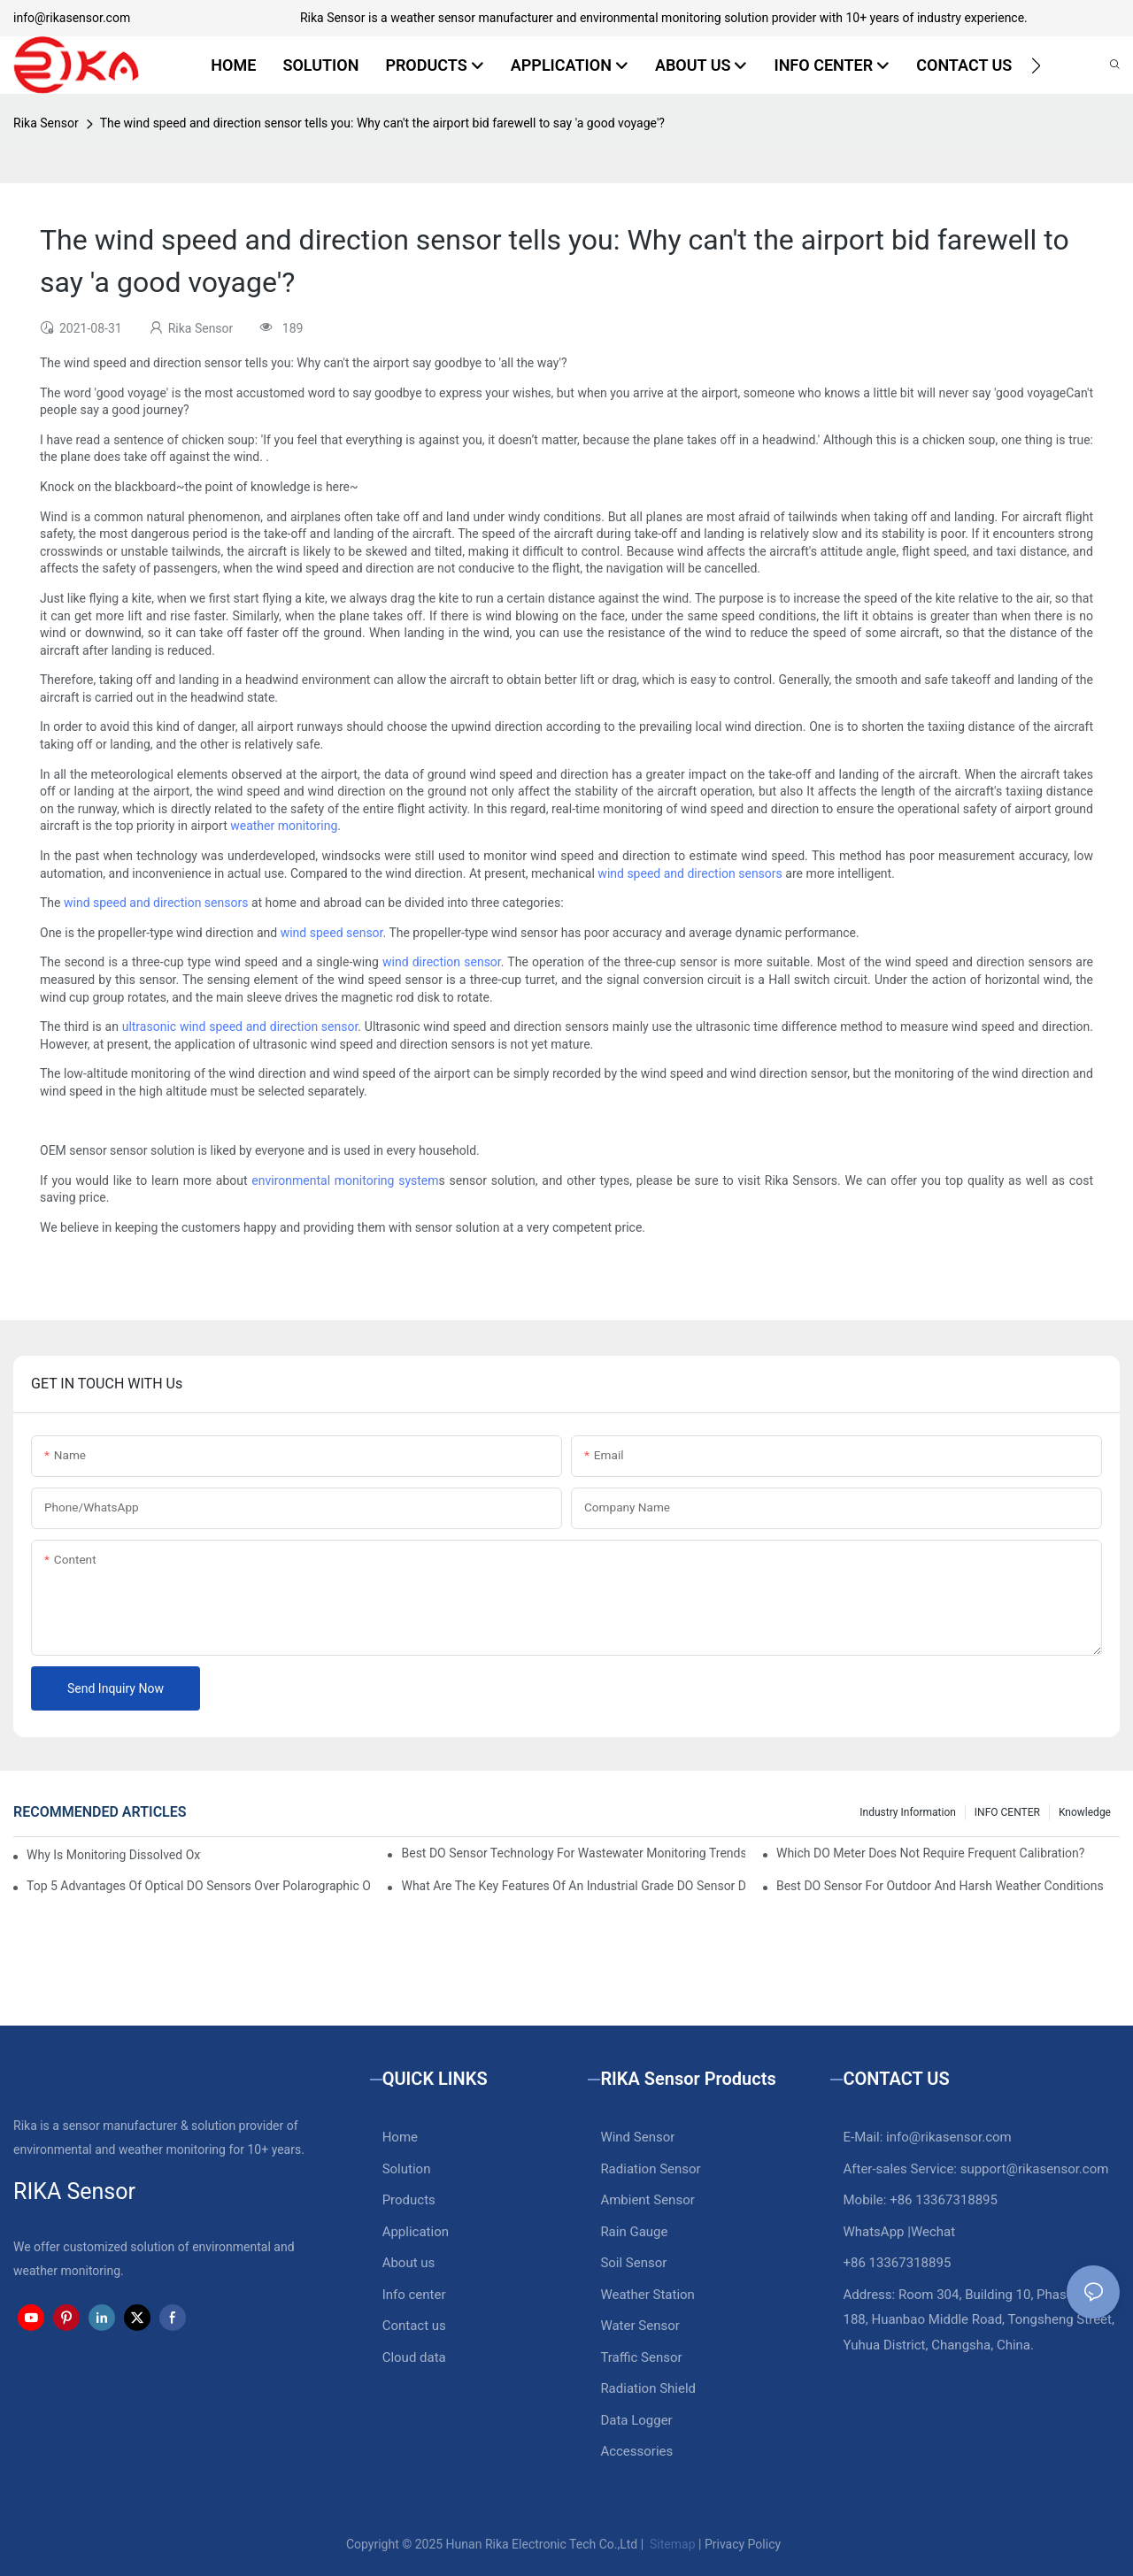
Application (415, 2232)
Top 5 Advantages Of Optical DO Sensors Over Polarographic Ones (198, 1886)
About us (408, 2263)
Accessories (636, 2451)
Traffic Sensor (641, 2357)
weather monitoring (283, 826)
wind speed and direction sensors (689, 873)
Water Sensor (639, 2326)
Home (400, 2137)
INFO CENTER (1007, 1812)
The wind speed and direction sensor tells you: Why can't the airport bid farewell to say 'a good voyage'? (382, 123)
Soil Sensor (633, 2263)
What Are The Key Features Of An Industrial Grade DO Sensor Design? (572, 1886)
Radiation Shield (648, 2388)
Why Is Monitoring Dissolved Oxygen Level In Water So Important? (114, 1855)
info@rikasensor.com (71, 18)
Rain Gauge (633, 2232)
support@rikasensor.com (1034, 2169)
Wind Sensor (637, 2137)
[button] (1036, 65)
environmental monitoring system (344, 1180)
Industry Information (907, 1812)
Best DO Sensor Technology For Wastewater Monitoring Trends (572, 1853)
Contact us (414, 2326)
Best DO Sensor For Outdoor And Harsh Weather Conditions (940, 1886)
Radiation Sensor (650, 2169)
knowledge (1085, 1812)
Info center (414, 2295)
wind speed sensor (332, 933)
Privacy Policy (743, 2544)
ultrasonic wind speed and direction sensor (240, 1026)
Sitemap (671, 2544)
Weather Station (647, 2295)
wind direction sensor (441, 962)
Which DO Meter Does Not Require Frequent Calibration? (930, 1853)
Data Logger (636, 2420)
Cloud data (414, 2357)
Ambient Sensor (647, 2200)
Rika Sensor (46, 123)
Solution (406, 2169)
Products (408, 2200)
